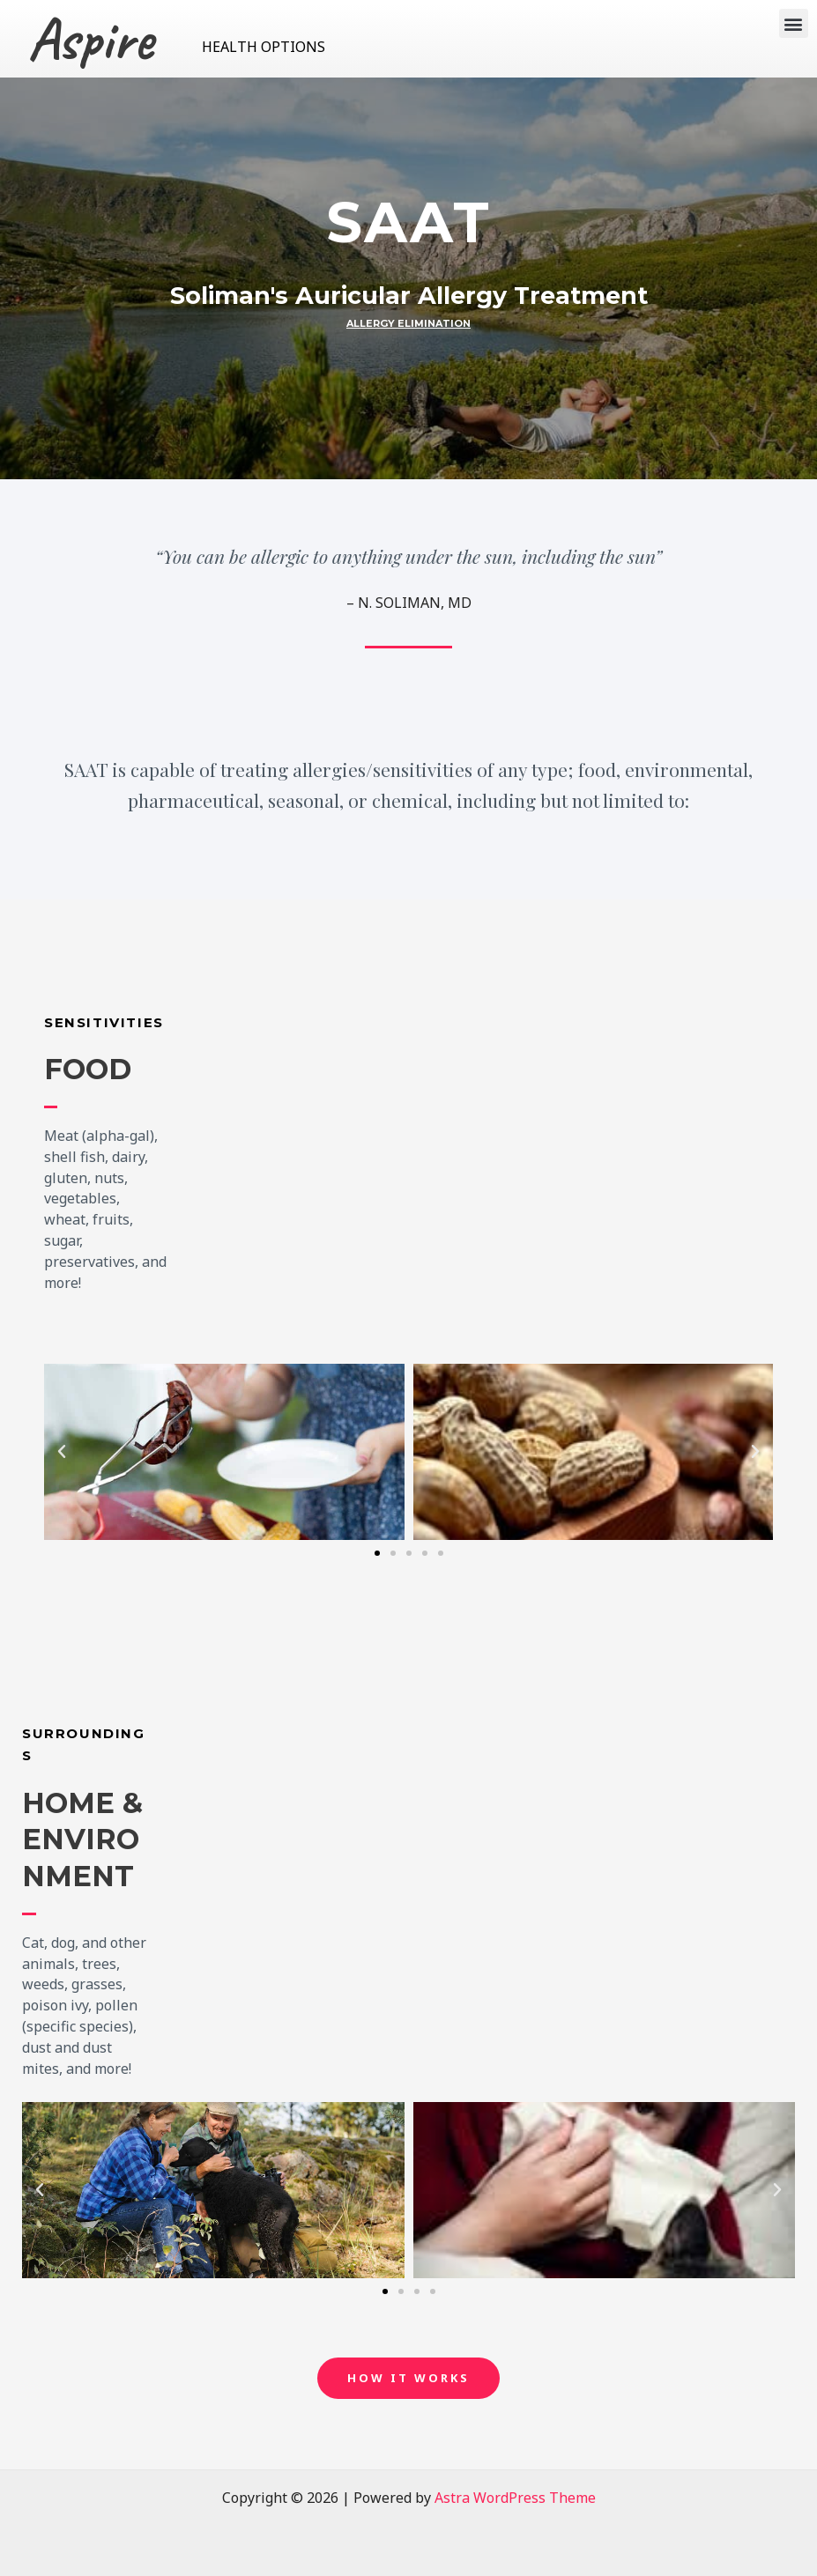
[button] (793, 23)
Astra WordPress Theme (515, 2497)
